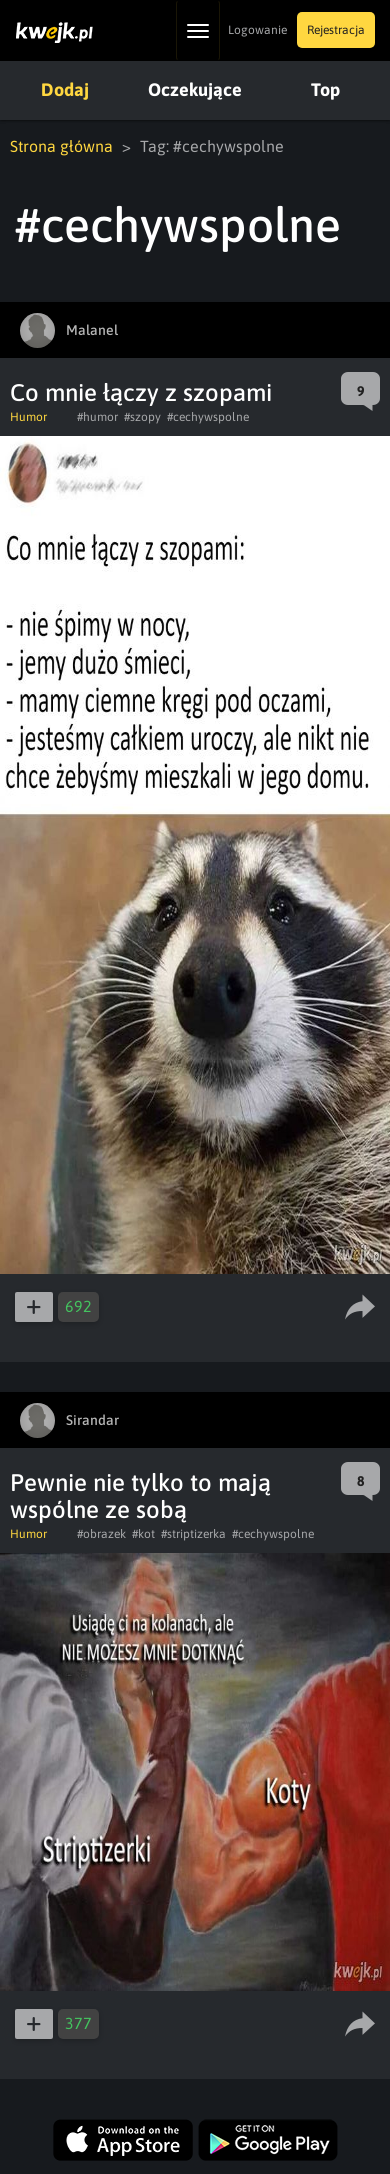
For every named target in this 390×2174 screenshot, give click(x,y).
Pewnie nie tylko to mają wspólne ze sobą (140, 1496)
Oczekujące (195, 89)
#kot (143, 1534)
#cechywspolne (208, 417)
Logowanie (257, 30)
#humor (97, 417)
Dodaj (65, 89)
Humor (28, 417)
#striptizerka (193, 1534)
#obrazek (101, 1534)
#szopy (142, 417)
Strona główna (61, 146)
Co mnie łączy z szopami (141, 392)
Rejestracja (336, 30)
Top (325, 89)
